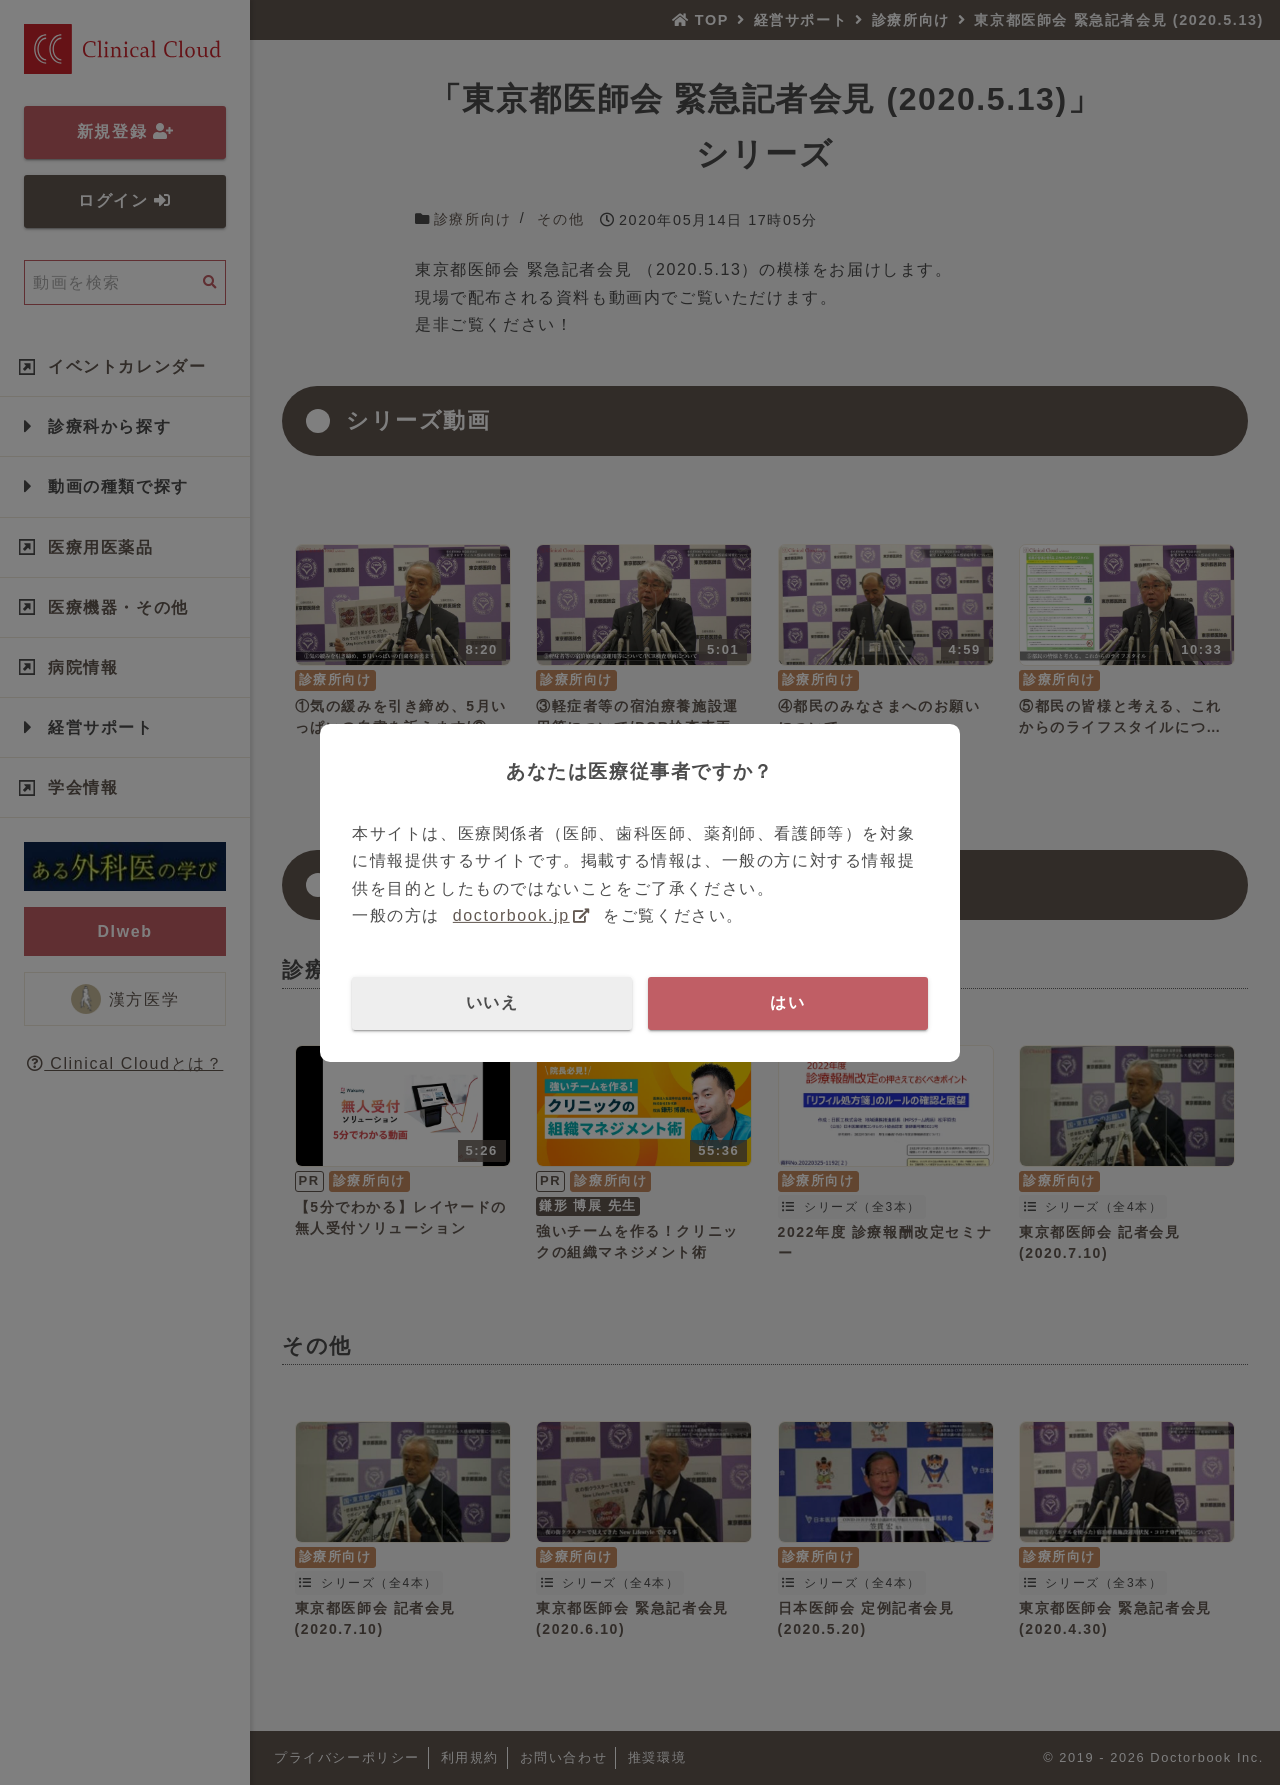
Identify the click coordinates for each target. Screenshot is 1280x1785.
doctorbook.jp (511, 915)
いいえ (492, 1002)
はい (787, 1002)
